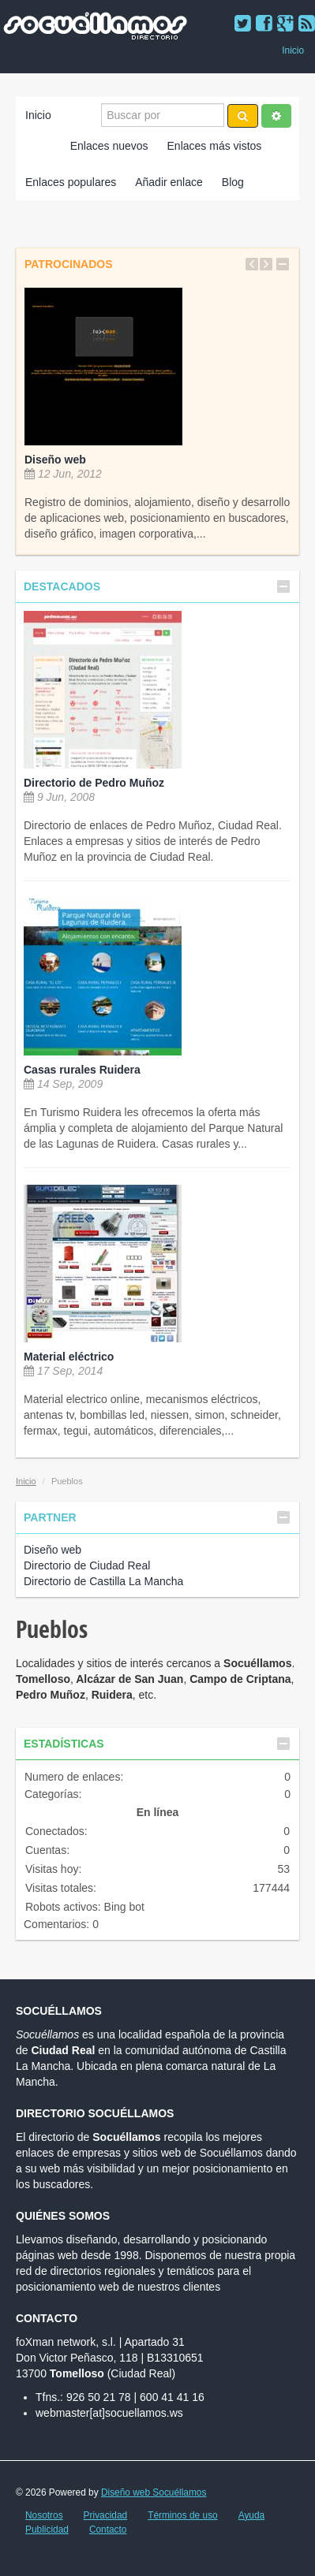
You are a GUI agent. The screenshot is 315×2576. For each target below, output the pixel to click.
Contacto (108, 2529)
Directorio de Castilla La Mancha (103, 1581)
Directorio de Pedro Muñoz (94, 782)
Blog (233, 182)
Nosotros (44, 2515)
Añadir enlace (169, 182)
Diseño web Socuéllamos (154, 2492)
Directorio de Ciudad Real (87, 1565)
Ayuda (251, 2515)
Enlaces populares (70, 182)
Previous (252, 264)
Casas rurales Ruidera (82, 1069)
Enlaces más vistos (214, 146)
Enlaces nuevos (109, 146)
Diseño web (55, 459)
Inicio (293, 50)
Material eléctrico (69, 1356)
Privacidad (106, 2515)
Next (266, 264)
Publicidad (47, 2529)
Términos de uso (183, 2515)
